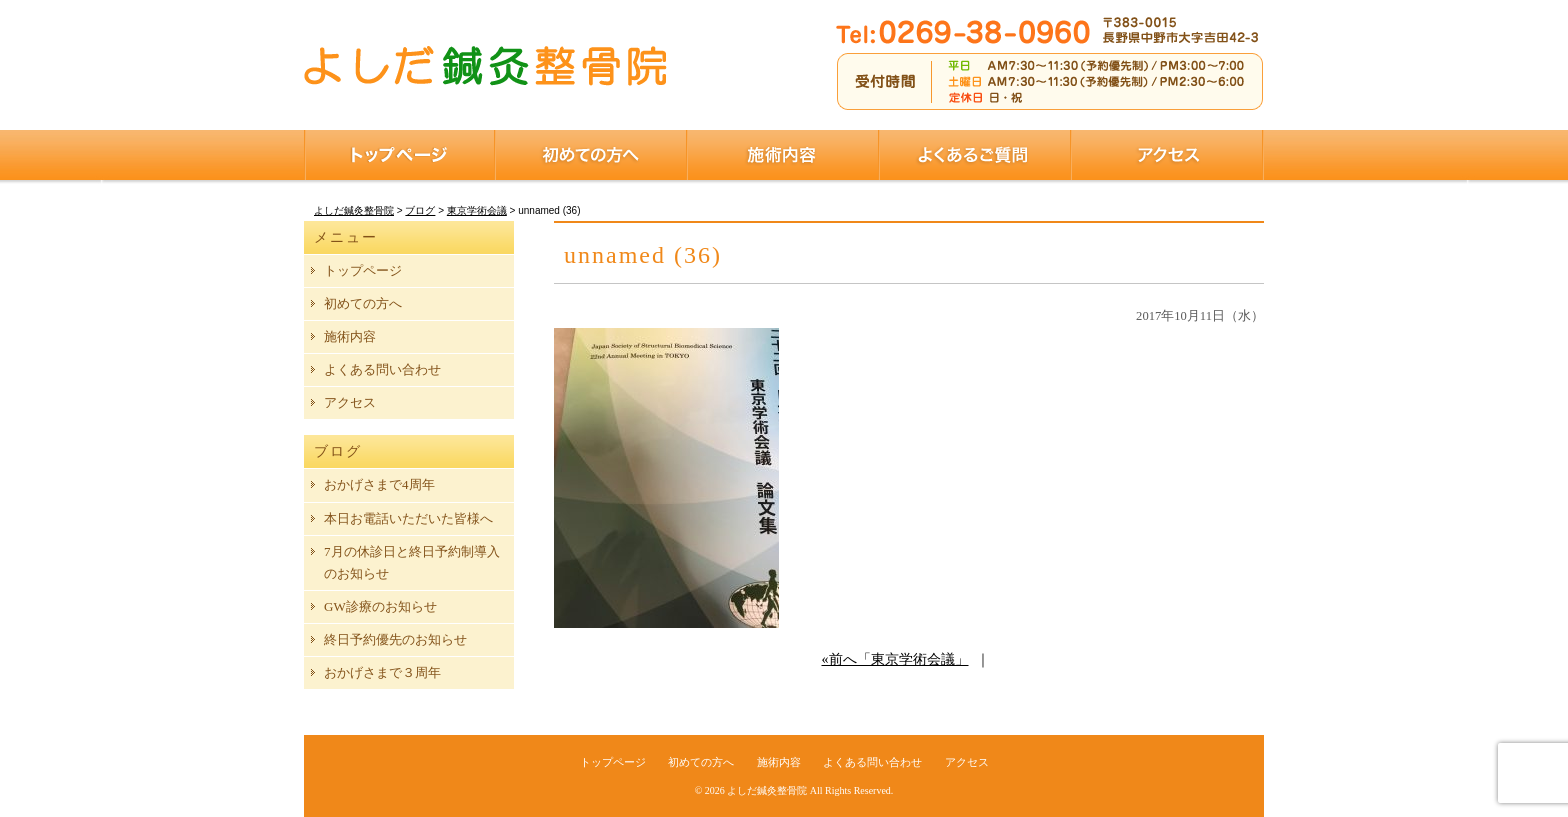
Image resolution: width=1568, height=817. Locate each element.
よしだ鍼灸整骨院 (767, 790)
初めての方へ (591, 155)
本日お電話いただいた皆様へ (408, 518)
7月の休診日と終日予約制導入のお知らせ (412, 562)
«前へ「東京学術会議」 (895, 659)
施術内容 (783, 155)
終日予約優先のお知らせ (395, 639)
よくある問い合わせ (382, 369)
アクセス (1167, 155)
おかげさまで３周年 (382, 672)
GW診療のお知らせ (380, 606)
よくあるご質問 (975, 155)
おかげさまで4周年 (379, 484)
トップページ (399, 155)
